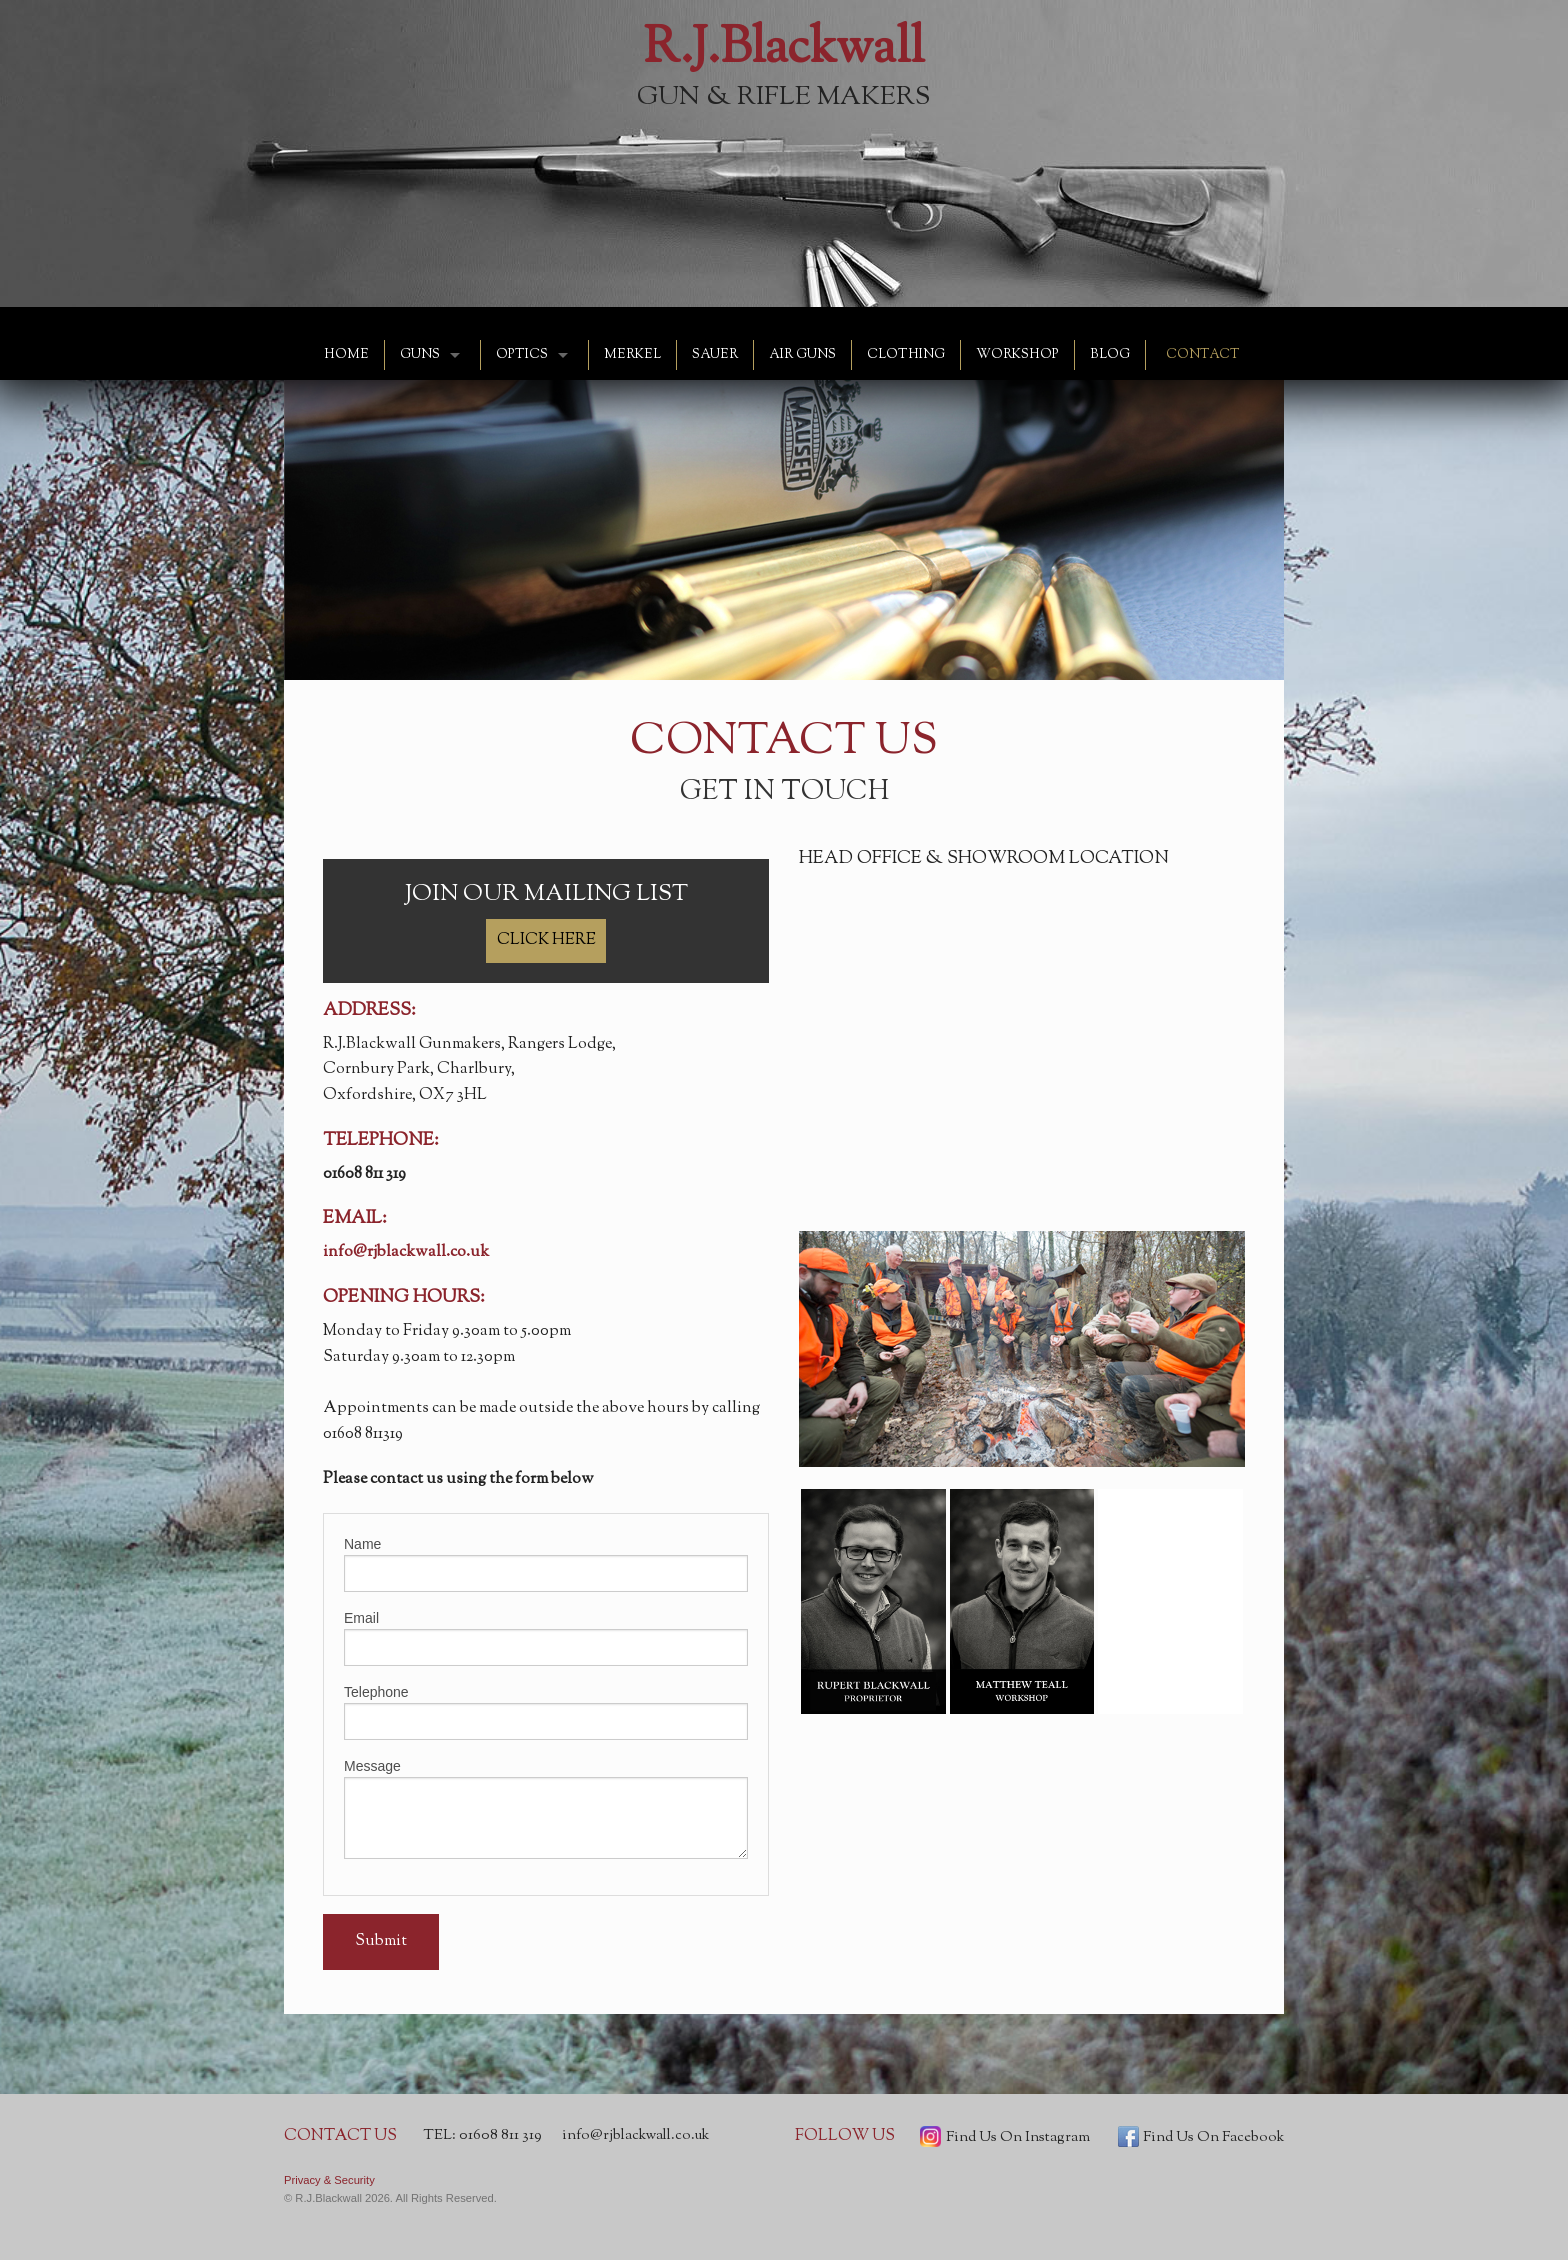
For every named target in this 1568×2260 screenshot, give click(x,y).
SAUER (715, 355)
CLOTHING (906, 355)
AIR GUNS (802, 355)
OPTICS (522, 355)
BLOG (1110, 355)
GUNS (420, 355)
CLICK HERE (546, 940)
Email (361, 1618)
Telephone (376, 1692)
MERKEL (632, 355)
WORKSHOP (1017, 355)
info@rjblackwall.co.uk (406, 1252)
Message (372, 1766)
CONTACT (1203, 355)
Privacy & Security (329, 2180)
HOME (346, 355)
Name (362, 1544)
